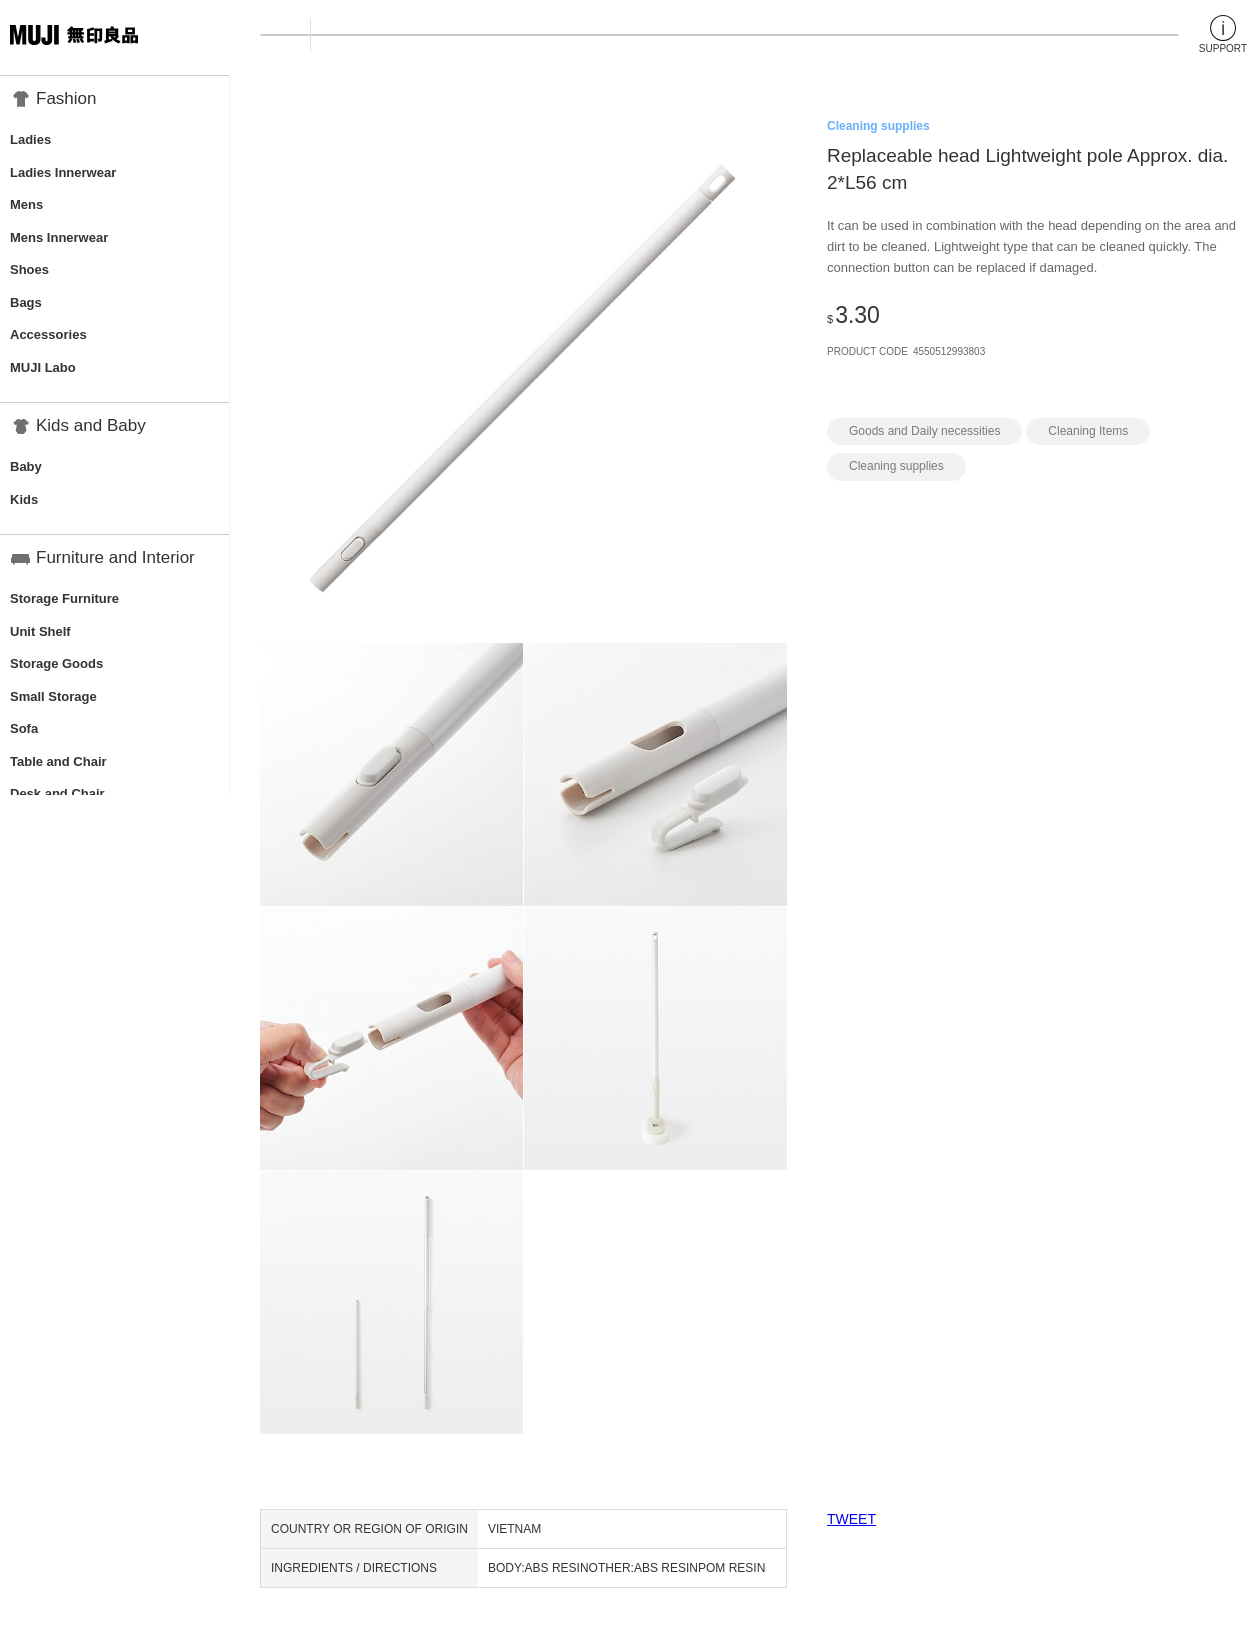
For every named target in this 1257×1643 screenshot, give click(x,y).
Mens (26, 204)
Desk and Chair (57, 793)
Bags (26, 302)
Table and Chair (58, 761)
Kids (24, 499)
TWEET (851, 1519)
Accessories (48, 334)
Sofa (24, 728)
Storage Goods (56, 663)
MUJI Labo (43, 367)
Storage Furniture (64, 598)
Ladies (30, 139)
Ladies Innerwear (63, 172)
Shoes (29, 269)
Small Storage (53, 696)
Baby (26, 466)
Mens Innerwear (59, 237)
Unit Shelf (40, 631)
